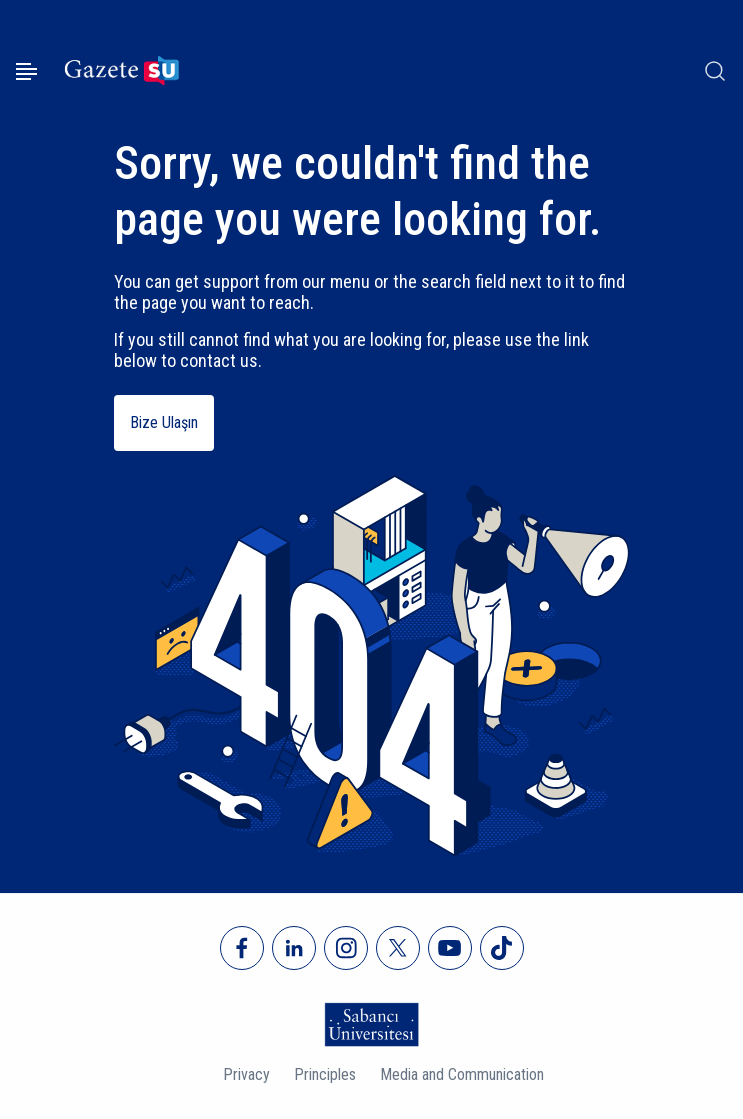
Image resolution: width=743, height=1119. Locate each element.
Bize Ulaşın (164, 422)
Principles (325, 1074)
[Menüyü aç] (26, 71)
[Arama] (715, 71)
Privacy (246, 1074)
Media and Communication (462, 1074)
